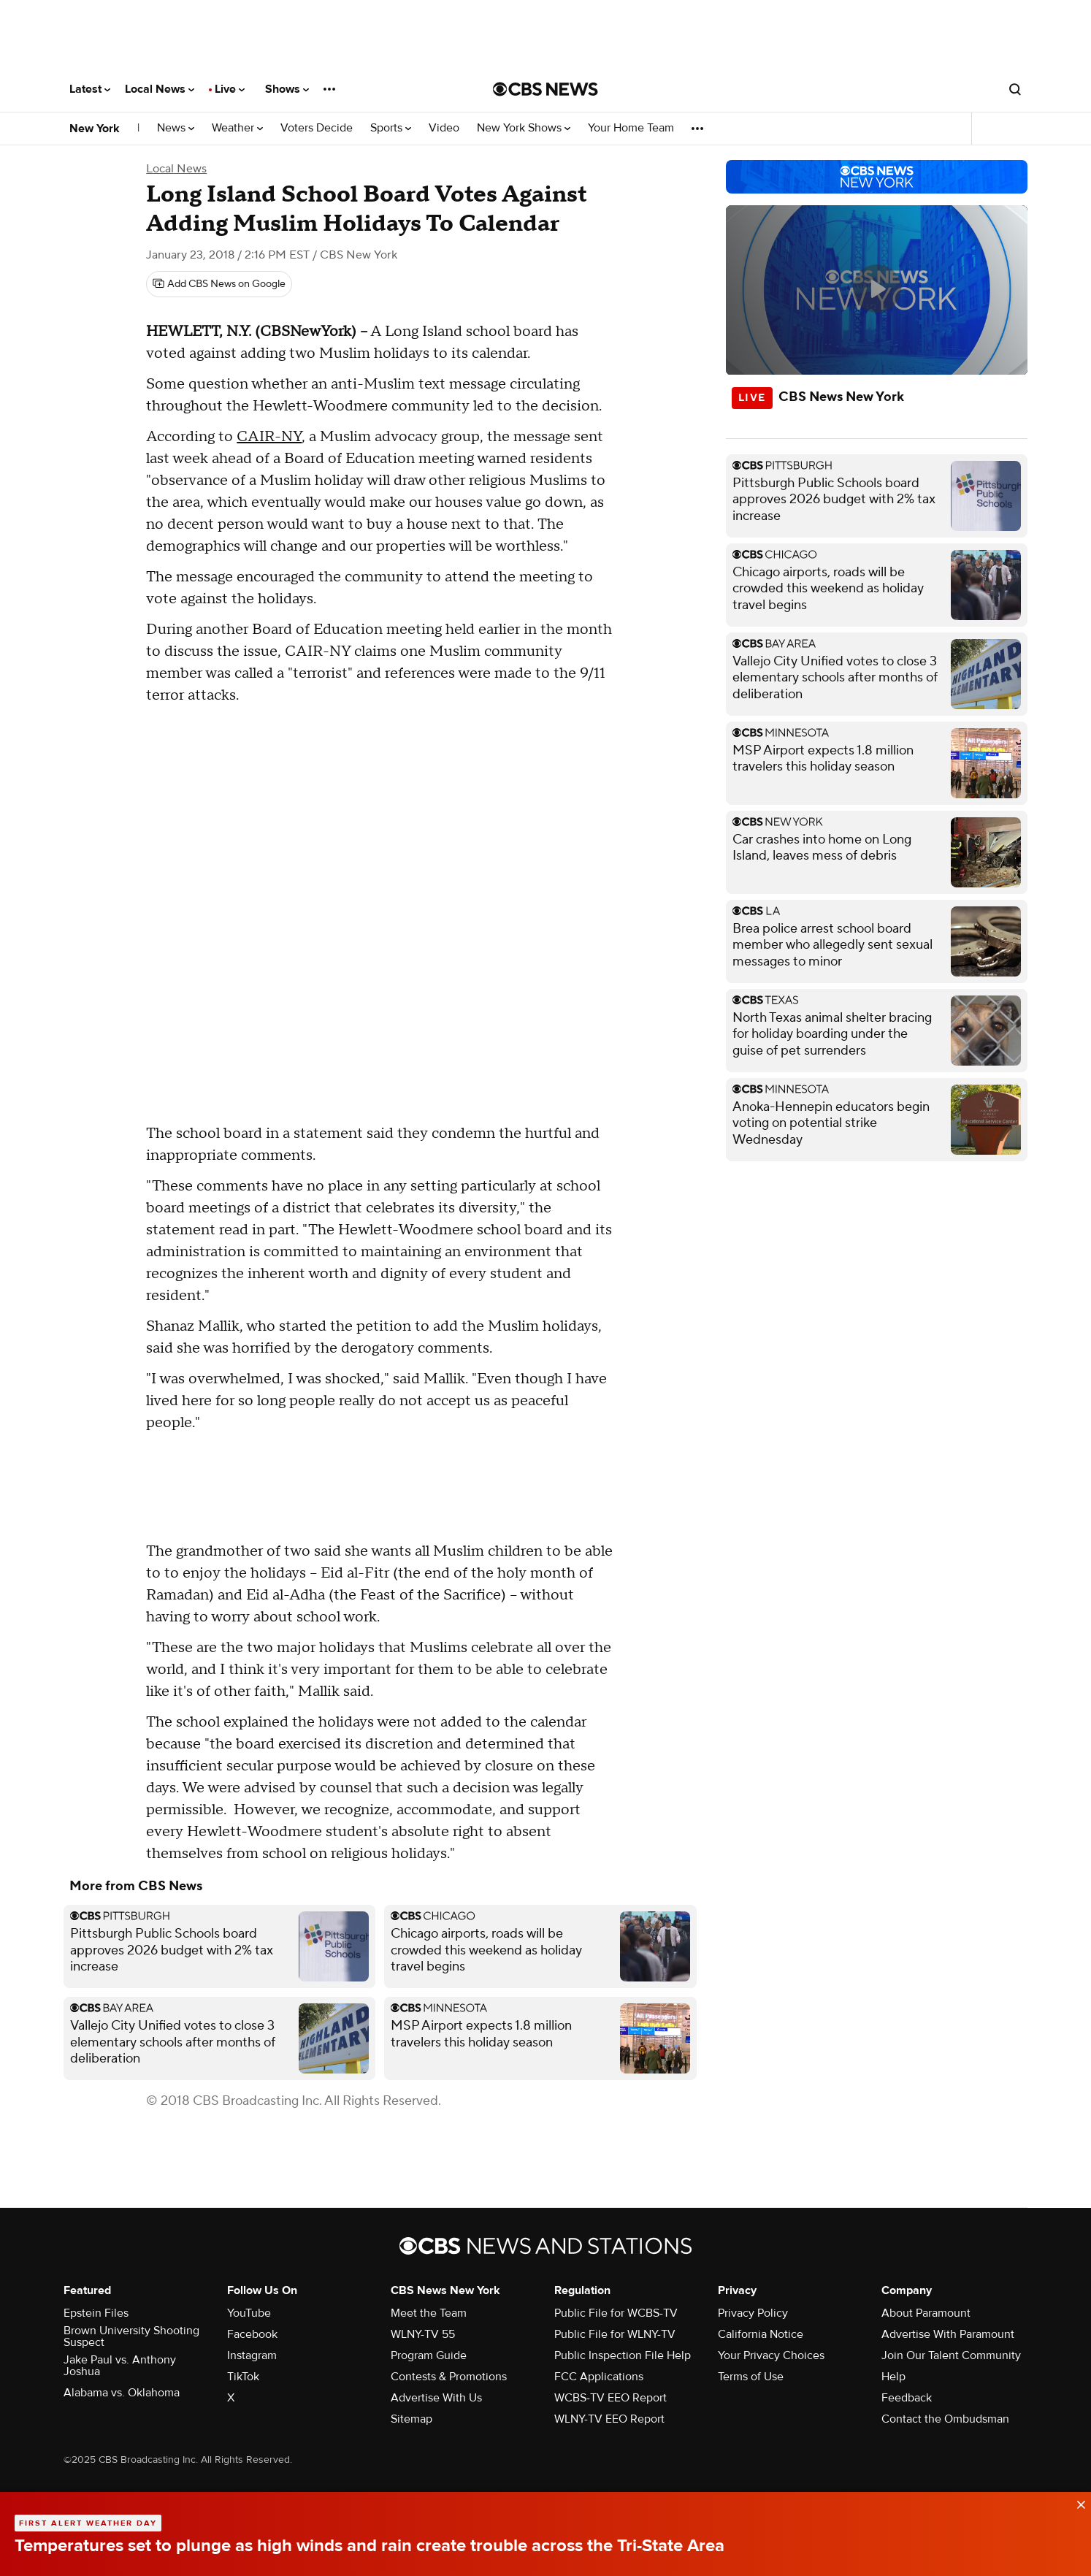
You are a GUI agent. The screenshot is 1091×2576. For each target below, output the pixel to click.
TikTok (243, 2376)
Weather (237, 128)
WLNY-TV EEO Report (609, 2419)
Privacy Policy (753, 2313)
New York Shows (523, 128)
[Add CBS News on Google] (219, 284)
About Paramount (926, 2313)
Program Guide (429, 2355)
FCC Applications (598, 2376)
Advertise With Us (436, 2398)
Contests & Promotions (449, 2376)
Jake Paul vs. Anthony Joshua (120, 2365)
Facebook (252, 2334)
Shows (287, 89)
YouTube (249, 2313)
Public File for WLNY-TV (614, 2334)
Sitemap (411, 2419)
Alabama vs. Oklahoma (122, 2393)
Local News (159, 89)
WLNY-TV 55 (423, 2334)
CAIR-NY (269, 436)
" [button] (567, 546)
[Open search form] (1015, 89)
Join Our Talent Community (951, 2355)
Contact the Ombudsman (945, 2419)
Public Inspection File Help (622, 2355)
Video (444, 128)
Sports (390, 128)
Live (230, 89)
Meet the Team (429, 2313)
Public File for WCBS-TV (616, 2313)
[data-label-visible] (1076, 2501)
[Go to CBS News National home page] (545, 89)
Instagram (252, 2355)
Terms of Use (751, 2376)
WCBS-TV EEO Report (610, 2398)
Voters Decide (316, 128)
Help (893, 2376)
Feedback (906, 2398)
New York (94, 128)
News (175, 128)
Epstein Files (96, 2313)
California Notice (760, 2334)
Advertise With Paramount (947, 2334)
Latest (89, 89)
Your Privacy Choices (771, 2355)
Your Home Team (631, 128)
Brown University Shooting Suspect (131, 2336)
